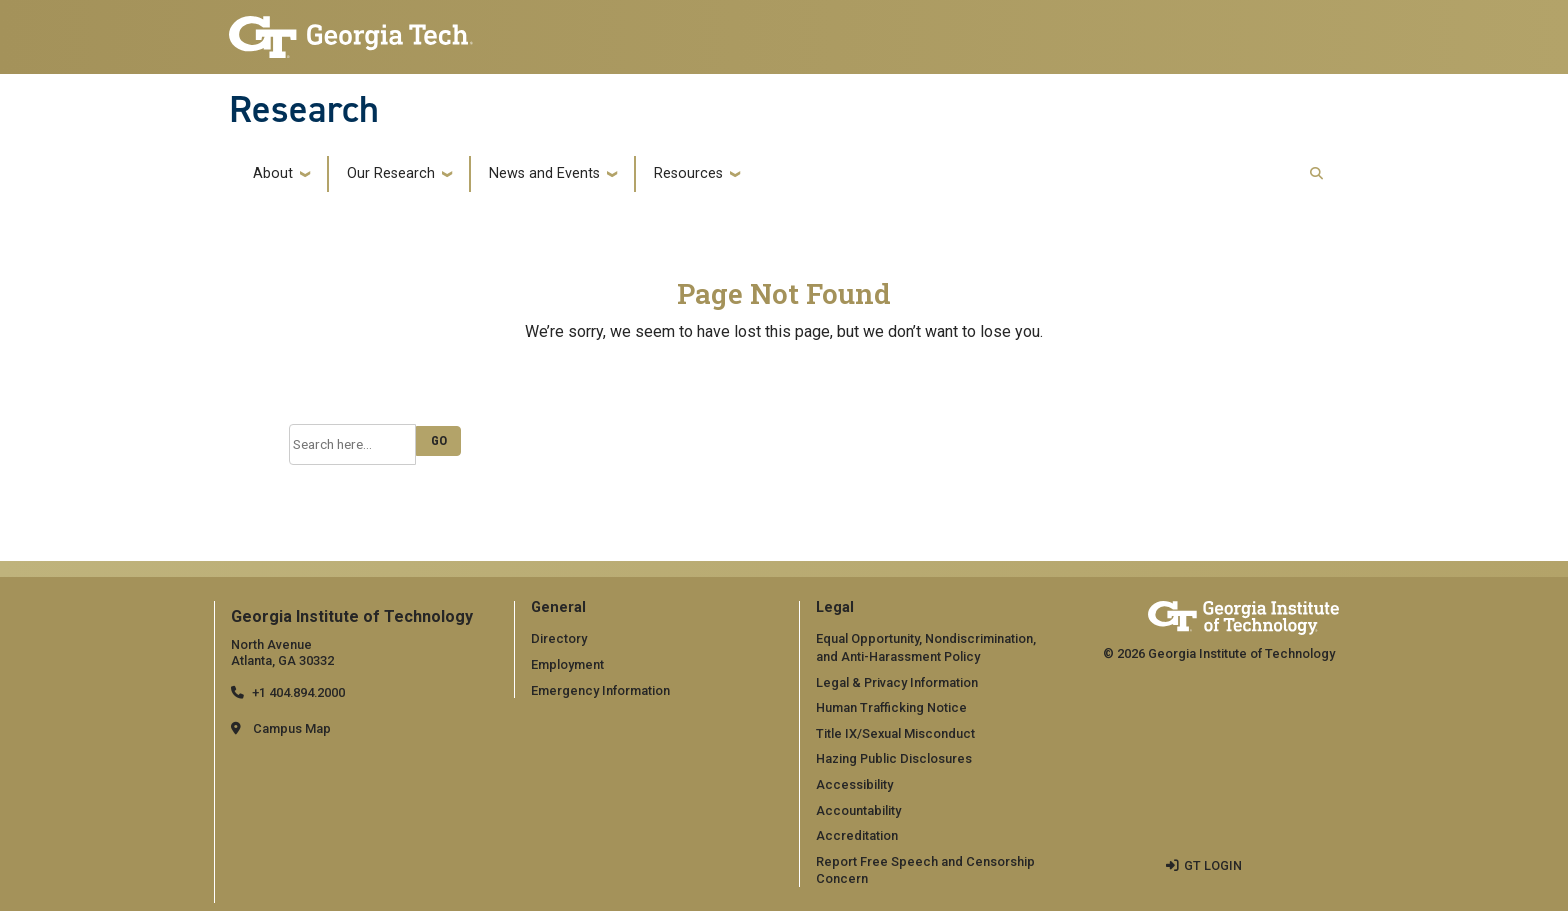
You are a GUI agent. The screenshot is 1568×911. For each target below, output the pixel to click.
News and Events (544, 174)
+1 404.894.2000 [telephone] (298, 692)
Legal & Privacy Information (897, 682)
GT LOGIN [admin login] (1213, 865)
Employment (567, 664)
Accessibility (854, 784)
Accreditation (857, 835)
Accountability (858, 810)
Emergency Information (600, 690)
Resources (688, 174)
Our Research (391, 174)
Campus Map (292, 728)
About (273, 174)
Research (304, 109)
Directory (559, 638)
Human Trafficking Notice (891, 707)
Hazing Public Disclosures (894, 758)
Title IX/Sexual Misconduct (895, 733)
